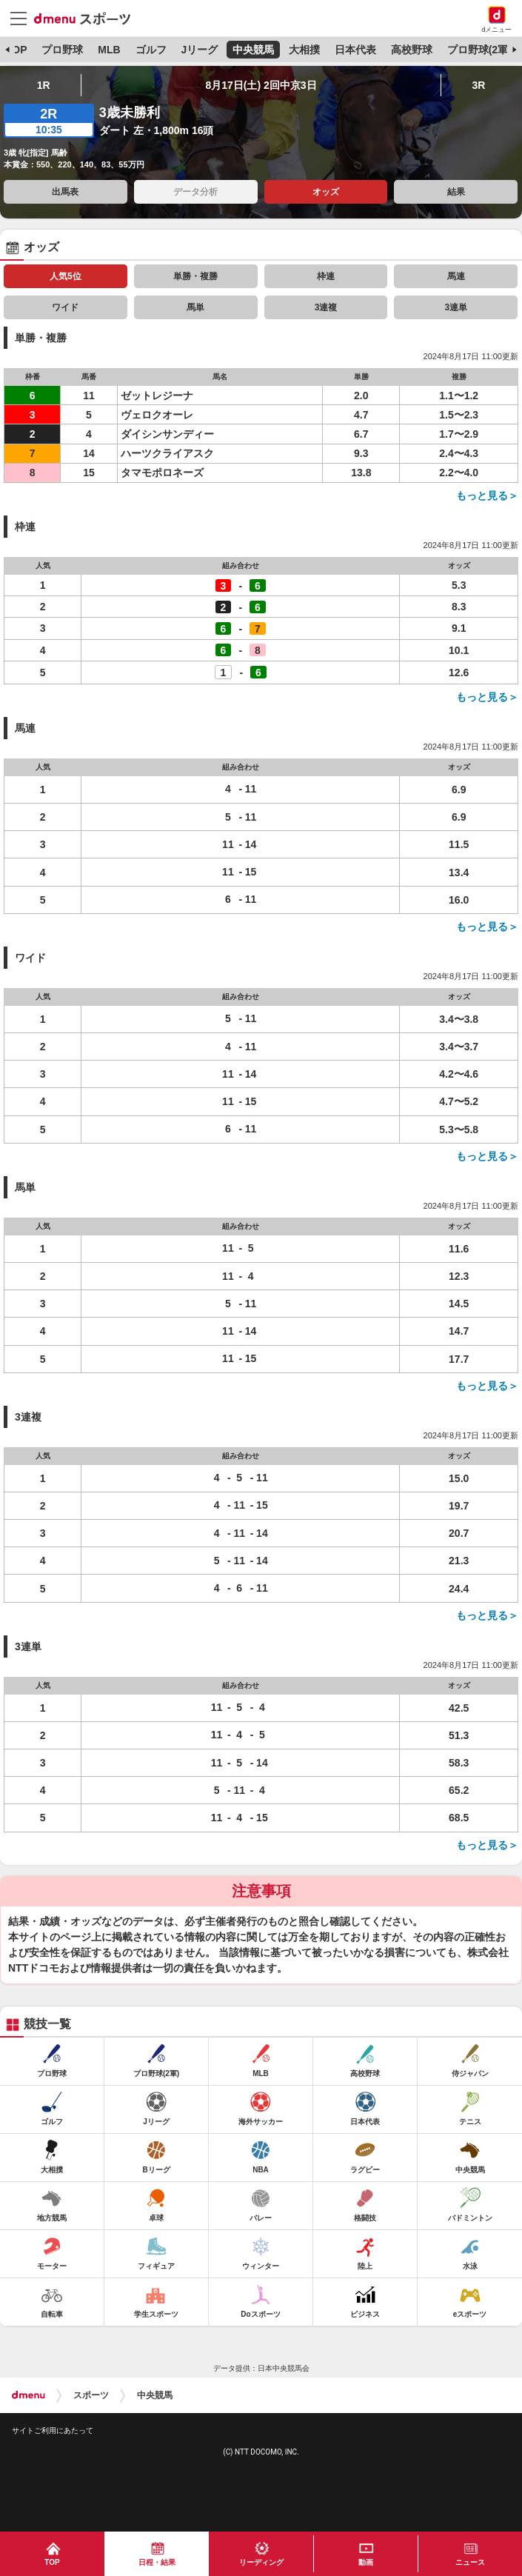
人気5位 (65, 276)
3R (478, 85)
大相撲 (304, 50)
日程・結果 (156, 2562)
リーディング (261, 2562)
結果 (456, 192)
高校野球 (411, 50)
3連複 (326, 307)
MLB (109, 50)
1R (43, 85)
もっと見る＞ (487, 495)
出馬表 (65, 192)
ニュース (470, 2562)
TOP (16, 50)
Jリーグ (199, 50)
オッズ (325, 192)
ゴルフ (151, 50)
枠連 (326, 276)
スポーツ (91, 2395)
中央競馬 (253, 50)
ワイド (65, 307)
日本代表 (355, 50)
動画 (365, 2562)
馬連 (456, 276)
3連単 (456, 307)
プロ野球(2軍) (479, 50)
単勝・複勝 (195, 276)
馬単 (195, 307)
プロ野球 (62, 50)
